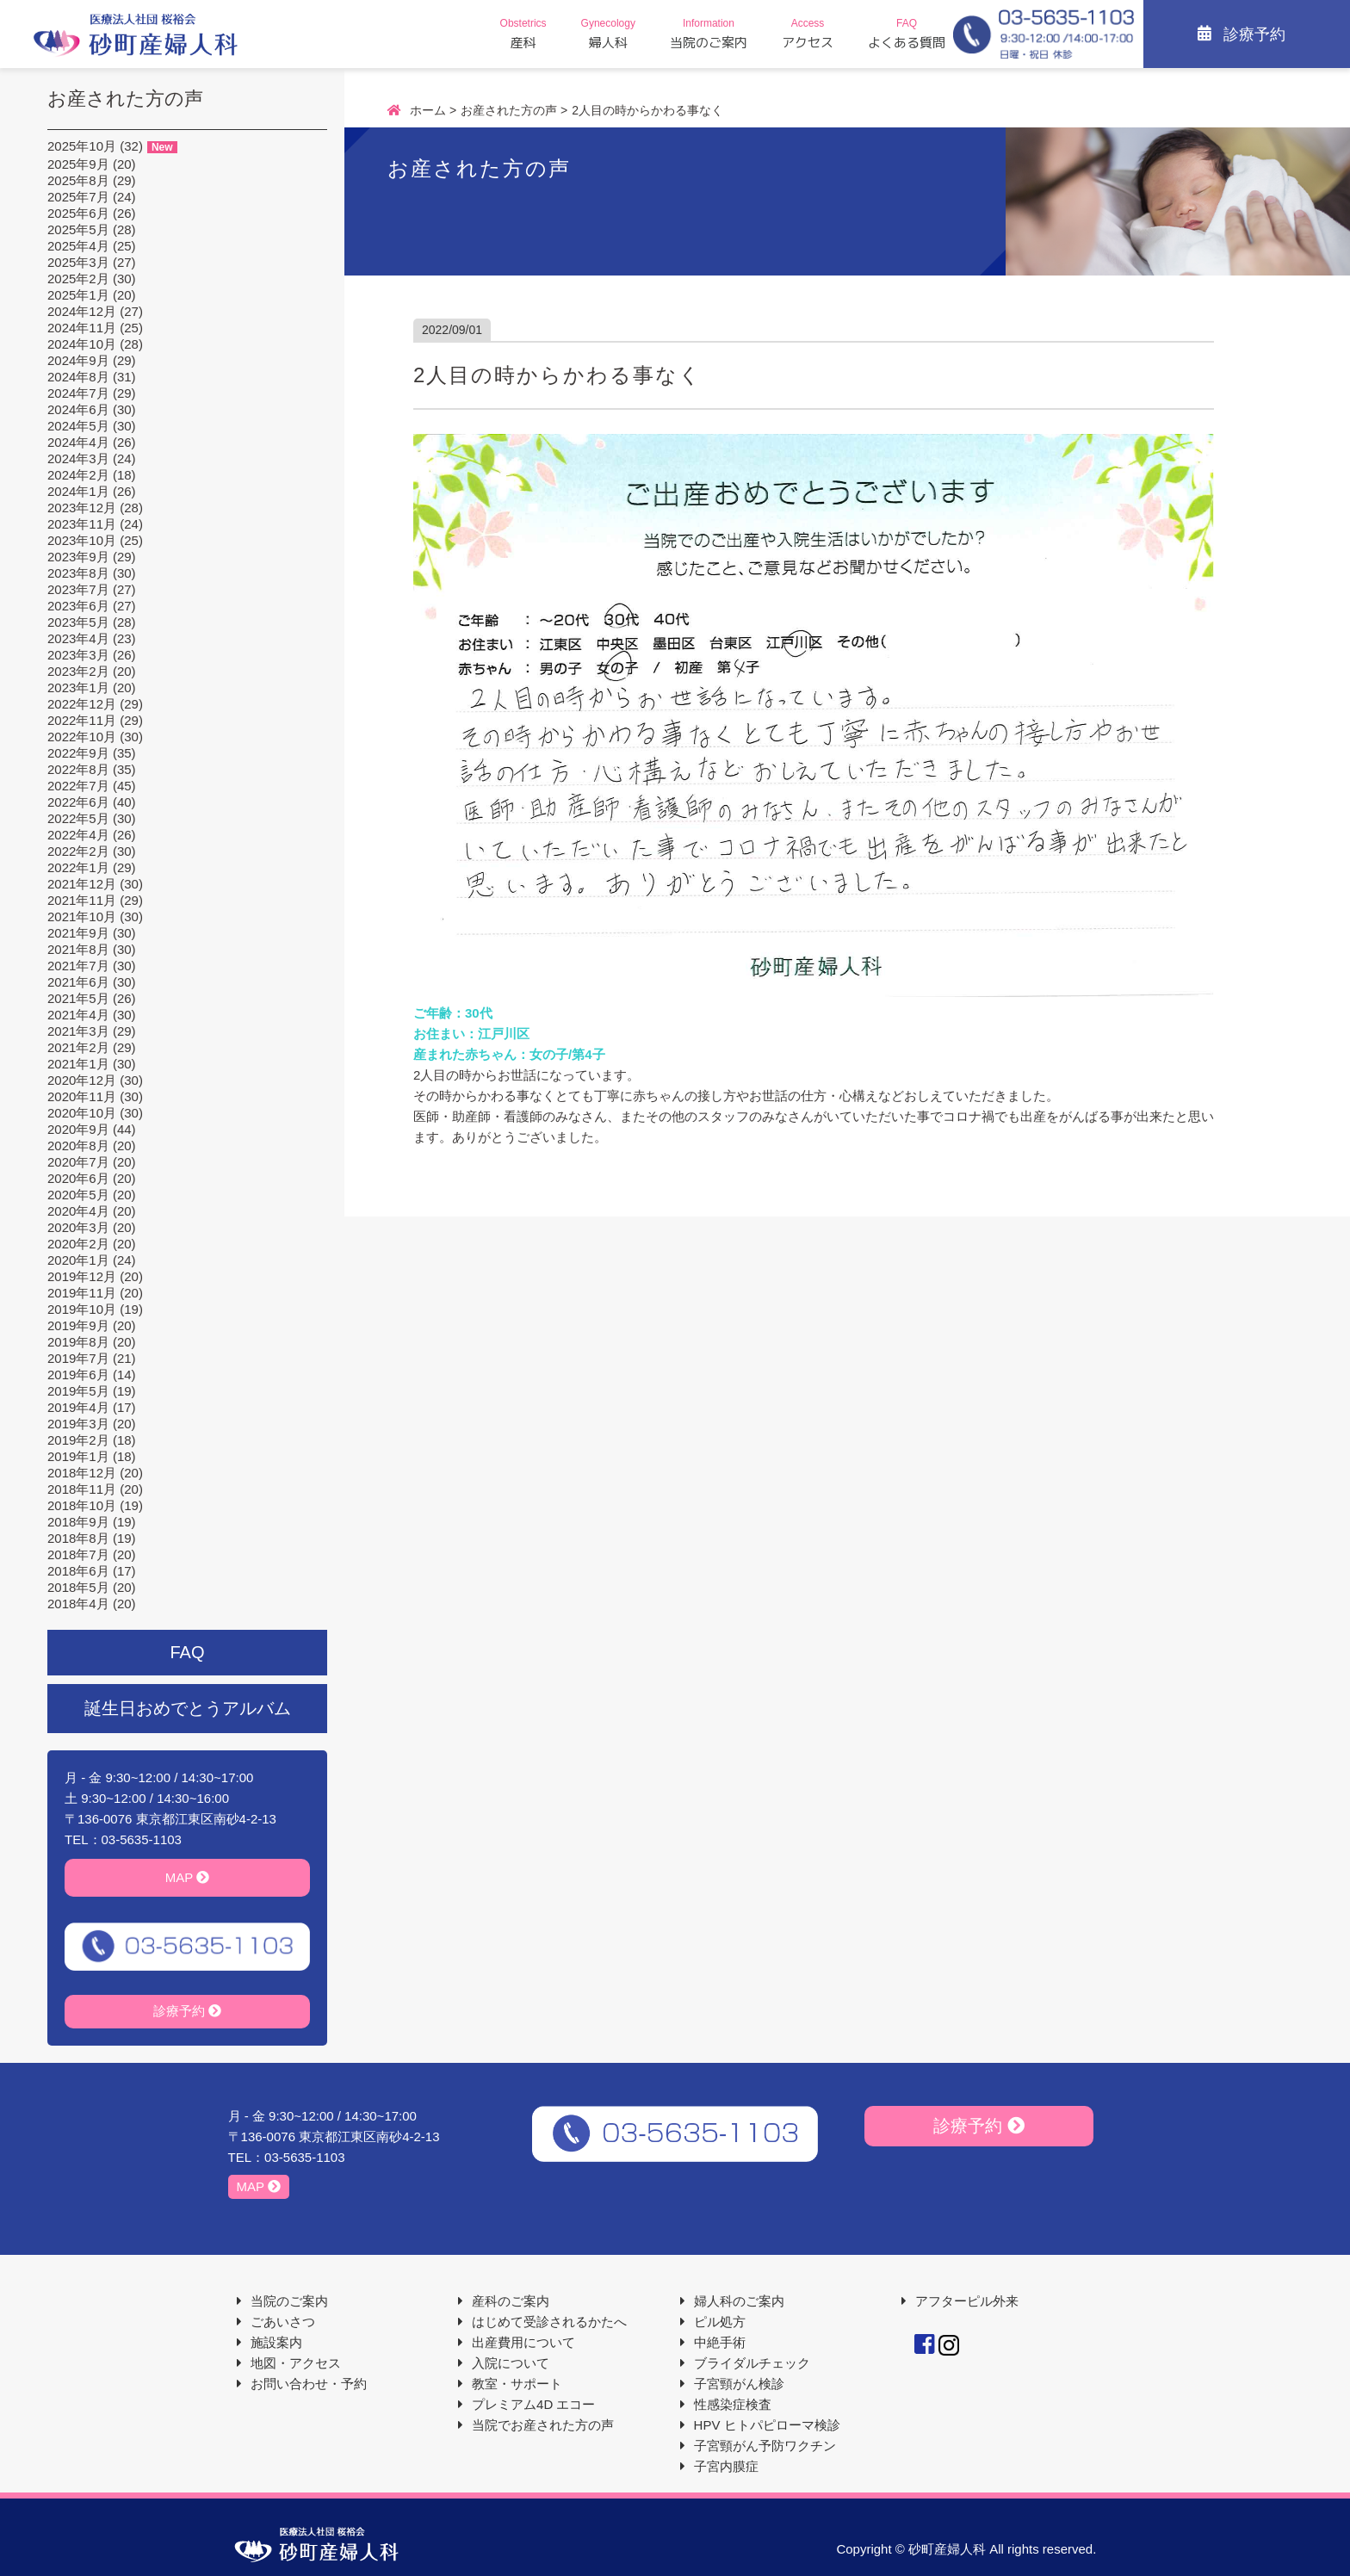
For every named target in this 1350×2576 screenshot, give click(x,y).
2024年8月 (78, 376)
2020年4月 (78, 1211)
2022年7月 (78, 785)
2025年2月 (78, 278)
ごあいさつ (283, 2321)
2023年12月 (81, 507)
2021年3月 (78, 1031)
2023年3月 (78, 654)
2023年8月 (78, 573)
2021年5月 (78, 998)
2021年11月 (81, 900)
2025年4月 (78, 245)
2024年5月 (78, 425)
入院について (510, 2363)
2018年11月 (81, 1489)
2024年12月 (81, 311)
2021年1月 (78, 1063)
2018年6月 (78, 1571)
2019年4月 (78, 1407)
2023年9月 (78, 556)
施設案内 (276, 2342)
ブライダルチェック (752, 2363)
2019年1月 (78, 1456)
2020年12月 (81, 1080)
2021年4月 (78, 1014)
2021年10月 (81, 916)
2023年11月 (81, 524)
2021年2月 (78, 1047)
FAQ (187, 1652)
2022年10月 (81, 736)
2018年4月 (78, 1603)
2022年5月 (78, 818)
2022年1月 (78, 867)
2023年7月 (78, 589)
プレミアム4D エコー (533, 2404)
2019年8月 (78, 1341)
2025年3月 (78, 262)
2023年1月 (78, 687)
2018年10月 (81, 1505)
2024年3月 (78, 458)
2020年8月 (78, 1145)
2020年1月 (78, 1260)
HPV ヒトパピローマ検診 (767, 2425)
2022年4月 (78, 834)
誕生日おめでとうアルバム (187, 1708)
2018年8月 (78, 1538)
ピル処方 (720, 2321)
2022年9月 (78, 753)
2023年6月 (78, 605)
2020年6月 (78, 1178)
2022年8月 (78, 769)
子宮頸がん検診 (739, 2383)
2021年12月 (81, 883)
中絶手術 (720, 2342)
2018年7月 (78, 1554)
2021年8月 (78, 949)
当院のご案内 (289, 2301)
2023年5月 (78, 622)
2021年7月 (78, 965)
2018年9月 (78, 1521)
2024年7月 (78, 393)
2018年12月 (81, 1472)
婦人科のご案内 (739, 2301)
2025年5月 (78, 229)
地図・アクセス (296, 2363)
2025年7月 (78, 196)
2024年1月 (78, 491)
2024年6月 (78, 409)
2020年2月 (78, 1243)
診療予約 (187, 2010)
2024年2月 (78, 475)
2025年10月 (81, 146)
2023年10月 (81, 540)
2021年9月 (78, 933)
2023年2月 (78, 671)
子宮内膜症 (726, 2466)
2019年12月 (81, 1276)
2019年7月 (78, 1358)
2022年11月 (81, 720)
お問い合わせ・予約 (309, 2383)
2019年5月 (78, 1391)
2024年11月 (81, 327)
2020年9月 (78, 1129)
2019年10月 (81, 1309)
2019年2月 (78, 1440)
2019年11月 (81, 1292)
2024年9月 (78, 360)
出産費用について (523, 2342)
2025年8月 (78, 180)
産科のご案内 (510, 2301)
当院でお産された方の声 (543, 2425)
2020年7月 (78, 1162)
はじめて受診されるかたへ (549, 2321)
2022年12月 (81, 704)
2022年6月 (78, 802)
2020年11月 (81, 1096)
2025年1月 (78, 295)
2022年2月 (78, 851)
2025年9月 (78, 164)
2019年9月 (78, 1325)
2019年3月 (78, 1423)
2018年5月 (78, 1587)
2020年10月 (81, 1112)
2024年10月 (81, 344)
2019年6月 (78, 1374)
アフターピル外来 (967, 2301)
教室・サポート (517, 2383)
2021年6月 (78, 982)
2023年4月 (78, 638)
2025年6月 (78, 213)
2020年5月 (78, 1194)
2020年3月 (78, 1227)
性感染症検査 (732, 2404)
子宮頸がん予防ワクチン (765, 2445)
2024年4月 (78, 442)
